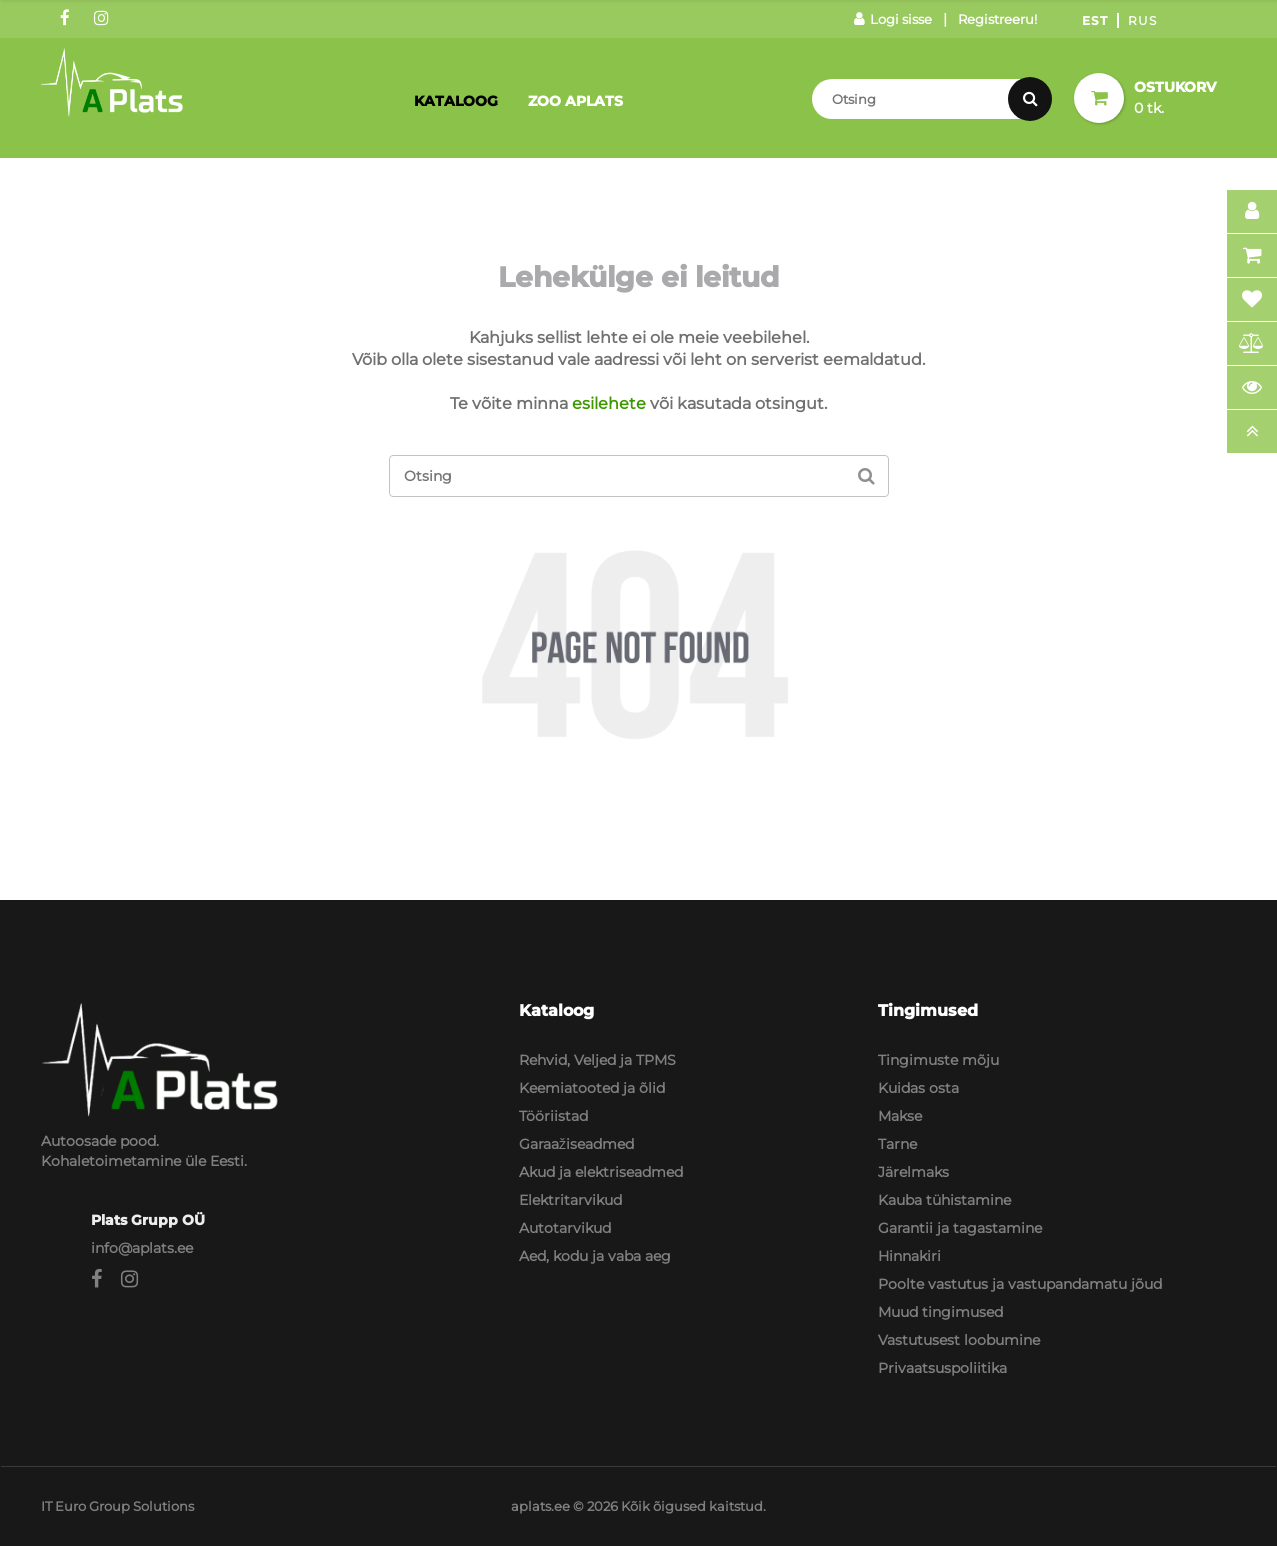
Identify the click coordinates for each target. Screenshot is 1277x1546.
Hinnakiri (909, 1256)
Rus (1142, 20)
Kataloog (456, 101)
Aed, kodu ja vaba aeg (595, 1256)
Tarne (897, 1144)
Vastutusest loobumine (959, 1340)
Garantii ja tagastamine (960, 1228)
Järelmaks (913, 1172)
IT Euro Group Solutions (117, 1506)
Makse (900, 1116)
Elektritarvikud (570, 1200)
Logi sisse (893, 19)
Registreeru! (997, 19)
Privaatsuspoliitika (942, 1368)
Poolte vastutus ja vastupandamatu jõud (1020, 1284)
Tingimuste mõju (938, 1060)
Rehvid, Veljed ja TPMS (597, 1060)
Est (1095, 20)
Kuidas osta (918, 1088)
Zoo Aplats (575, 101)
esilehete (609, 403)
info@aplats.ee (142, 1248)
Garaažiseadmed (576, 1144)
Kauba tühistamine (944, 1200)
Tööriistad (553, 1116)
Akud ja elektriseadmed (601, 1172)
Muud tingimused (940, 1312)
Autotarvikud (565, 1228)
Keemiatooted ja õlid (592, 1088)
